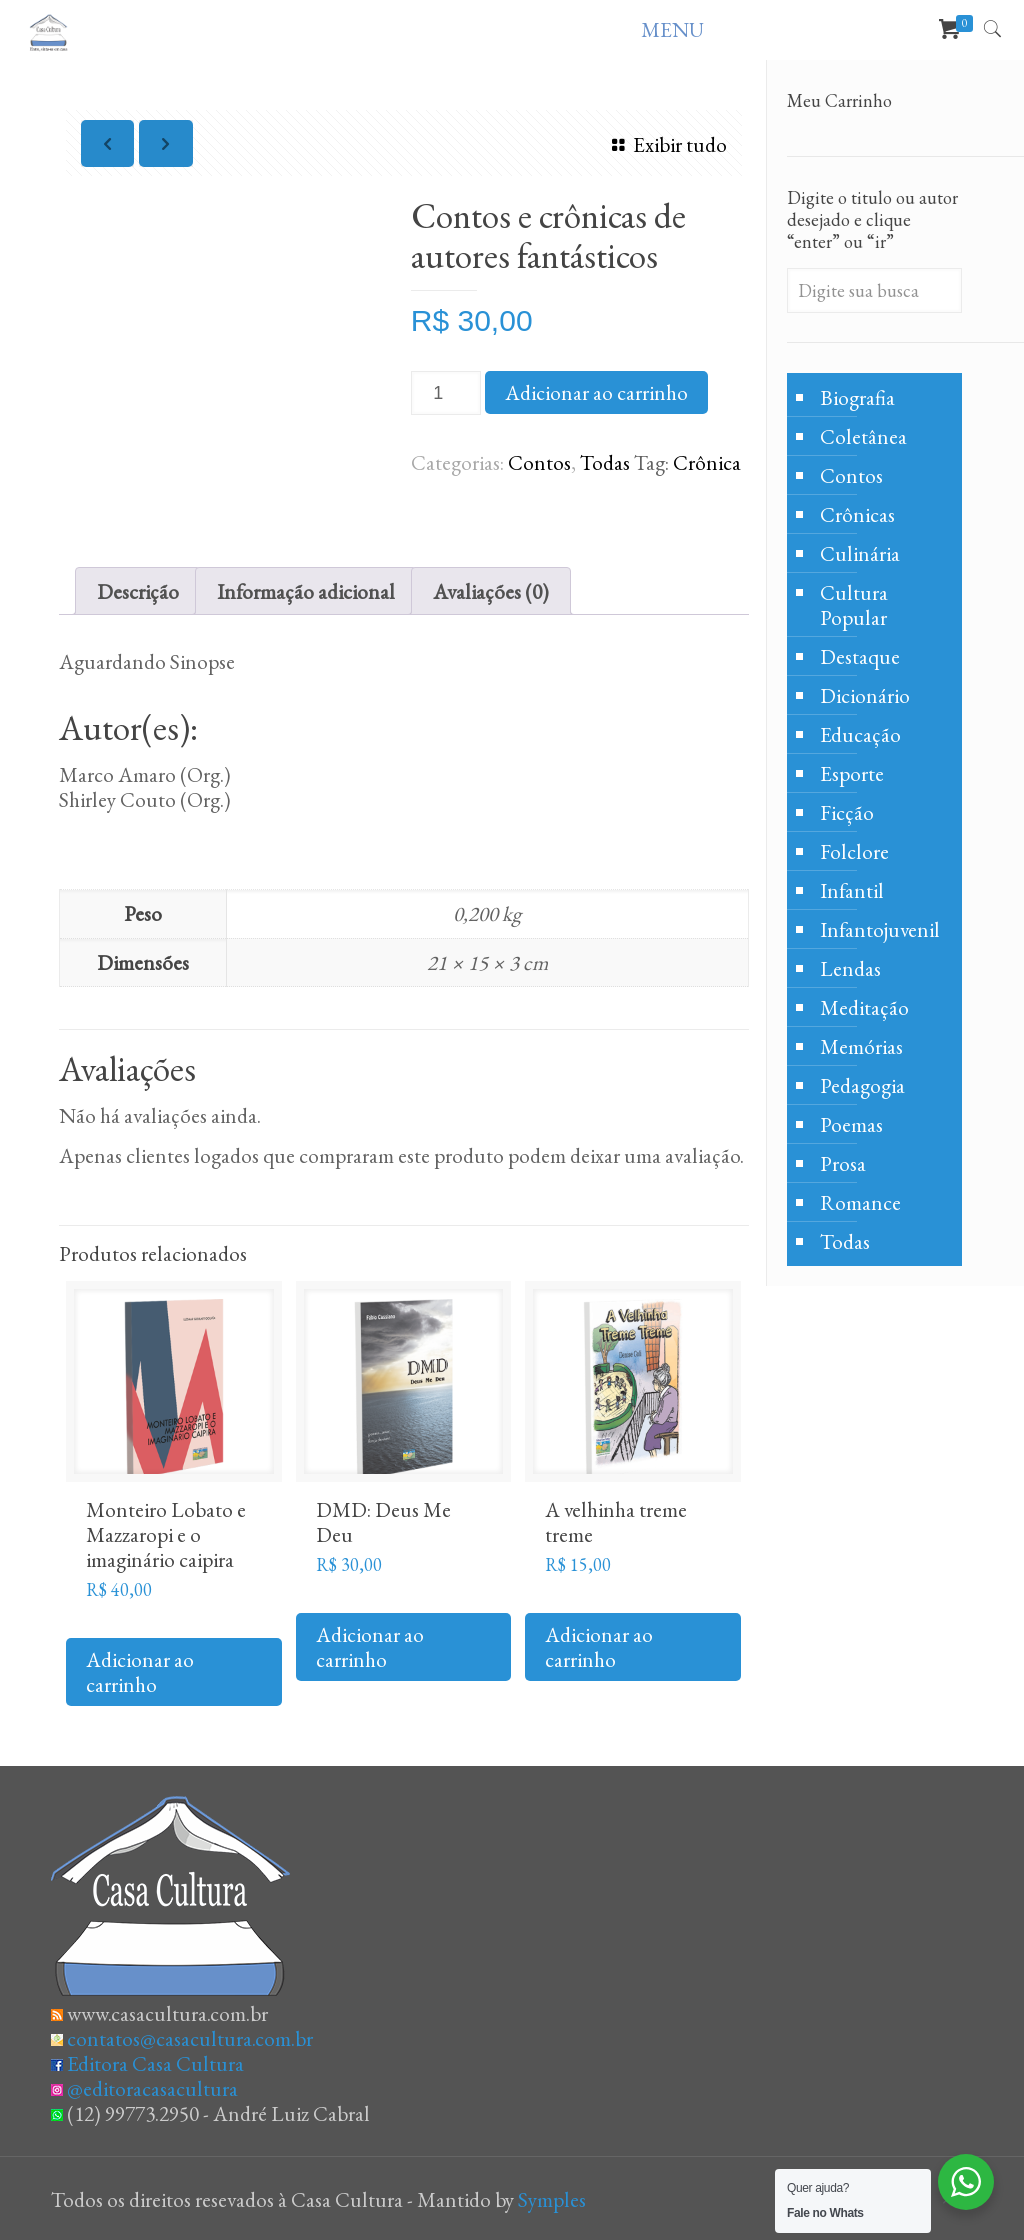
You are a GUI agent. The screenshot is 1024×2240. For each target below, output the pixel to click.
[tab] (138, 591)
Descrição (138, 591)
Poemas (851, 1124)
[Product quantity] (446, 393)
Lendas (850, 968)
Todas (605, 462)
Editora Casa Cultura (155, 2063)
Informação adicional (306, 591)
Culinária (860, 553)
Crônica (707, 462)
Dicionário (865, 695)
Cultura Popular (854, 605)
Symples (552, 2199)
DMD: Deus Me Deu (383, 1522)
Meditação (864, 1007)
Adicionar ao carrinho (596, 392)
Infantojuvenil (880, 929)
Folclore (854, 851)
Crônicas (857, 514)
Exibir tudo (664, 144)
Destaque (860, 656)
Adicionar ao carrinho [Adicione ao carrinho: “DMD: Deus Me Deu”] (370, 1647)
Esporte (852, 773)
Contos (539, 462)
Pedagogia (862, 1085)
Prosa (843, 1163)
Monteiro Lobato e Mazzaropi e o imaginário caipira (166, 1534)
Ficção (847, 812)
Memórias (861, 1046)
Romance (860, 1202)
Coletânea (863, 436)
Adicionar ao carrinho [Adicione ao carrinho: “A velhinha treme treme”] (599, 1647)
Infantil (852, 890)
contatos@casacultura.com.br (190, 2038)
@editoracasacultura (152, 2088)
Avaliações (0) (491, 591)
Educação (860, 734)
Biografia (857, 397)
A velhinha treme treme (616, 1522)
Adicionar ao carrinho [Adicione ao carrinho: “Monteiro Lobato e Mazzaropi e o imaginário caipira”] (140, 1672)
